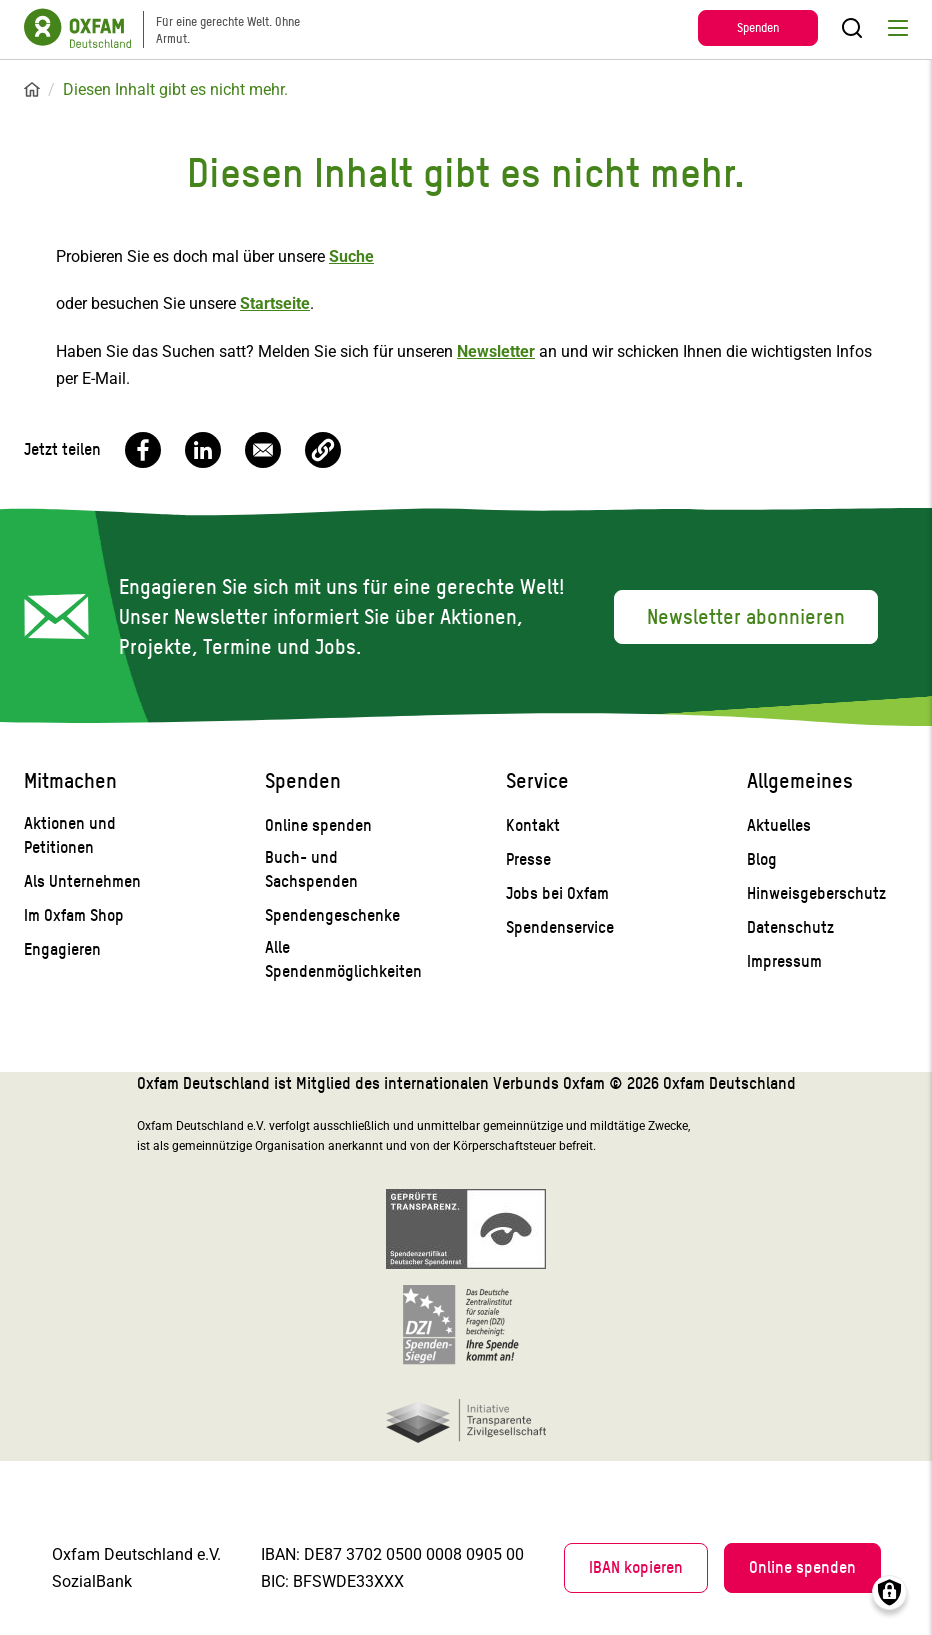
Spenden (758, 27)
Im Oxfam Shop (74, 915)
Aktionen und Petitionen (70, 835)
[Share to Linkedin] (203, 450)
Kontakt (533, 825)
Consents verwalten (889, 1592)
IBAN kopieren (636, 1567)
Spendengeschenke (332, 915)
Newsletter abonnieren (746, 617)
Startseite (32, 90)
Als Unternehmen (82, 881)
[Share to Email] (263, 450)
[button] (323, 450)
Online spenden (318, 825)
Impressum (784, 961)
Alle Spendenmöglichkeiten (343, 959)
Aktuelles (779, 825)
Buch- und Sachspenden (311, 869)
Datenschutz (790, 927)
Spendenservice (560, 927)
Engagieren (62, 949)
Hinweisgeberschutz (816, 893)
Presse (528, 859)
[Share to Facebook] (143, 450)
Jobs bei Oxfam (557, 893)
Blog (762, 859)
